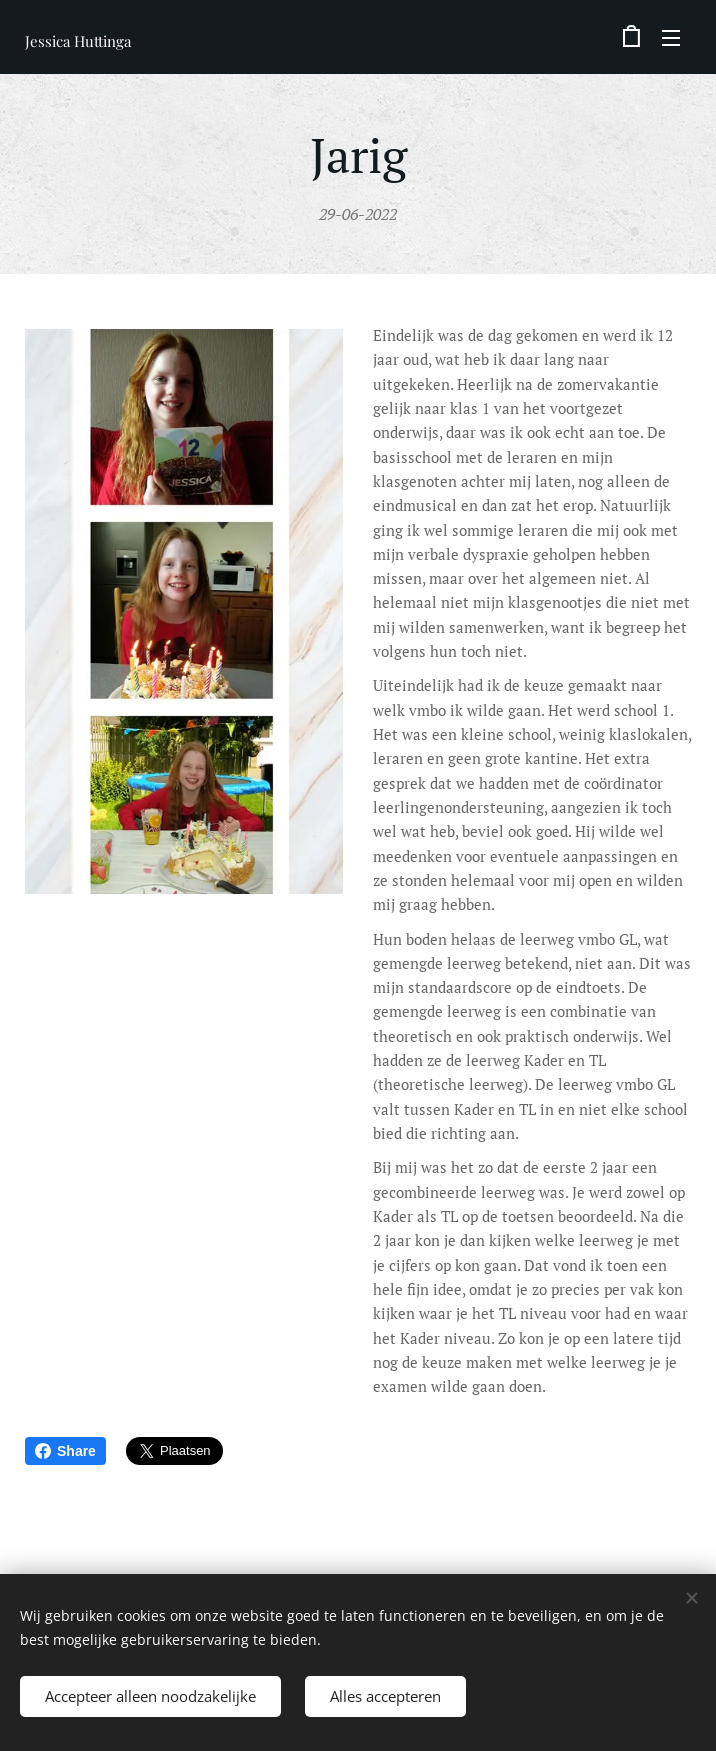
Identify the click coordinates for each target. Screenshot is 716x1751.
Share (65, 1451)
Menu (671, 38)
